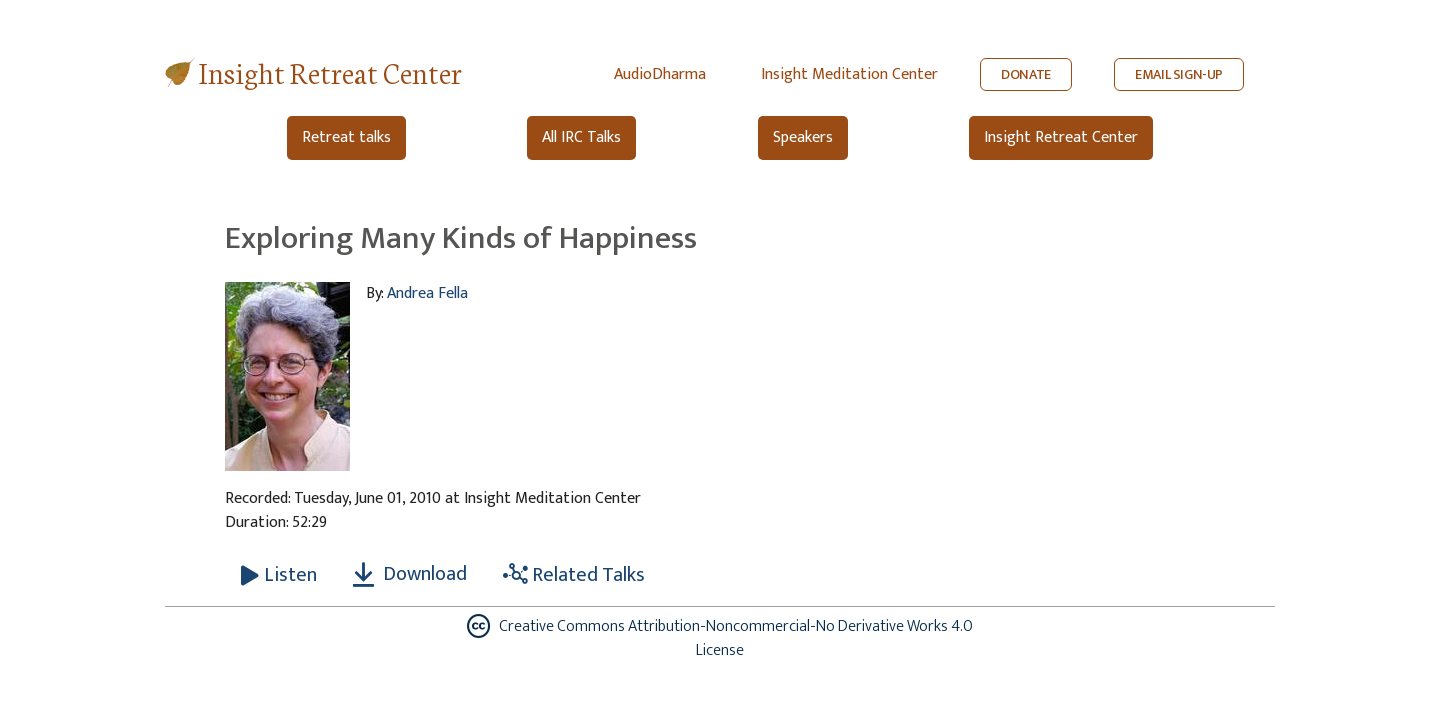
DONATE (1026, 74)
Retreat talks (346, 137)
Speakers (803, 137)
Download (410, 574)
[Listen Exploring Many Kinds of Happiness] (279, 575)
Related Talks (574, 575)
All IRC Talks (581, 137)
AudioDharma (660, 74)
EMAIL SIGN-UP (1179, 74)
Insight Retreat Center (330, 71)
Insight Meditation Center (849, 74)
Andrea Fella (427, 293)
